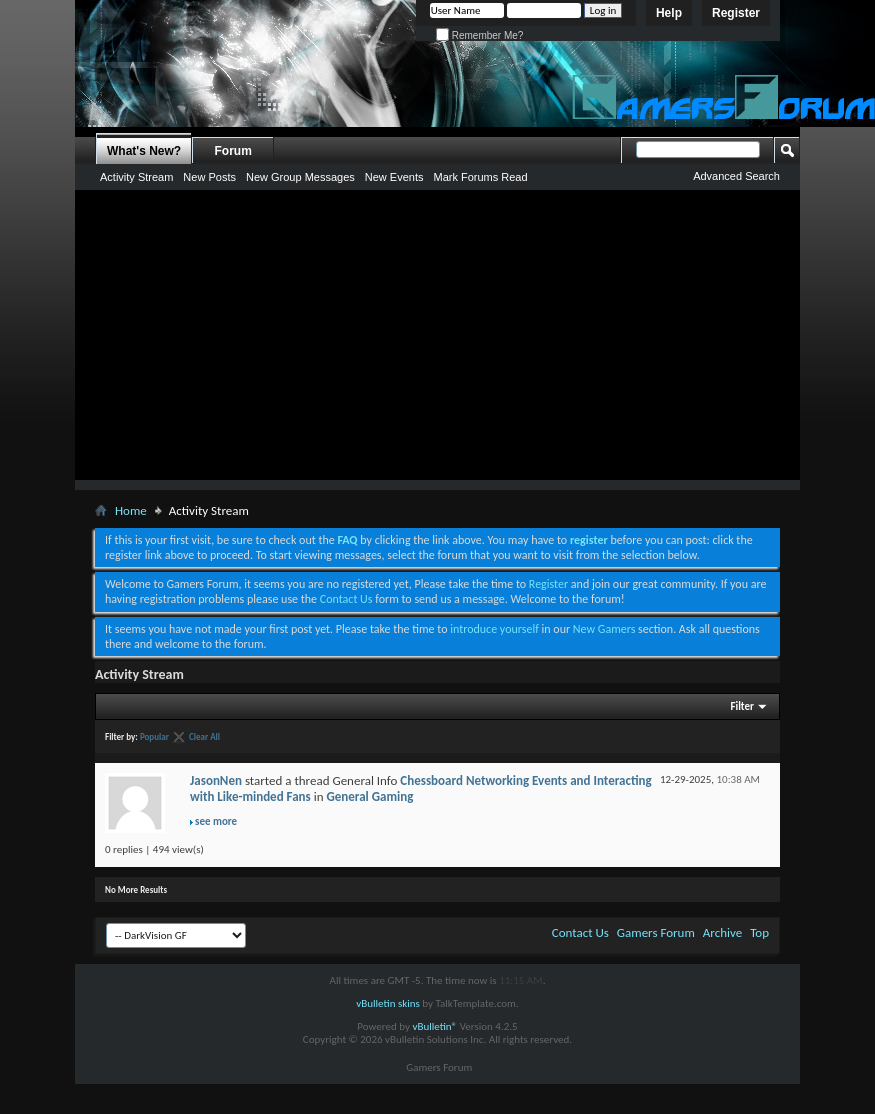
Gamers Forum (656, 932)
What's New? (144, 151)
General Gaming (369, 796)
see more (216, 821)
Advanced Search (736, 176)
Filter (742, 706)
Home (131, 510)
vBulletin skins (388, 1003)
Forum (233, 151)
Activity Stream (136, 177)
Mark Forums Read (480, 177)
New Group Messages (300, 177)
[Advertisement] (438, 340)
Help (669, 13)
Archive (722, 932)
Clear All (204, 736)
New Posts (209, 177)
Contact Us (346, 599)
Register (736, 13)
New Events (394, 177)
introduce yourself (494, 629)
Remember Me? (479, 35)
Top (759, 932)
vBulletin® (434, 1026)
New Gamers (604, 629)
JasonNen (216, 780)
